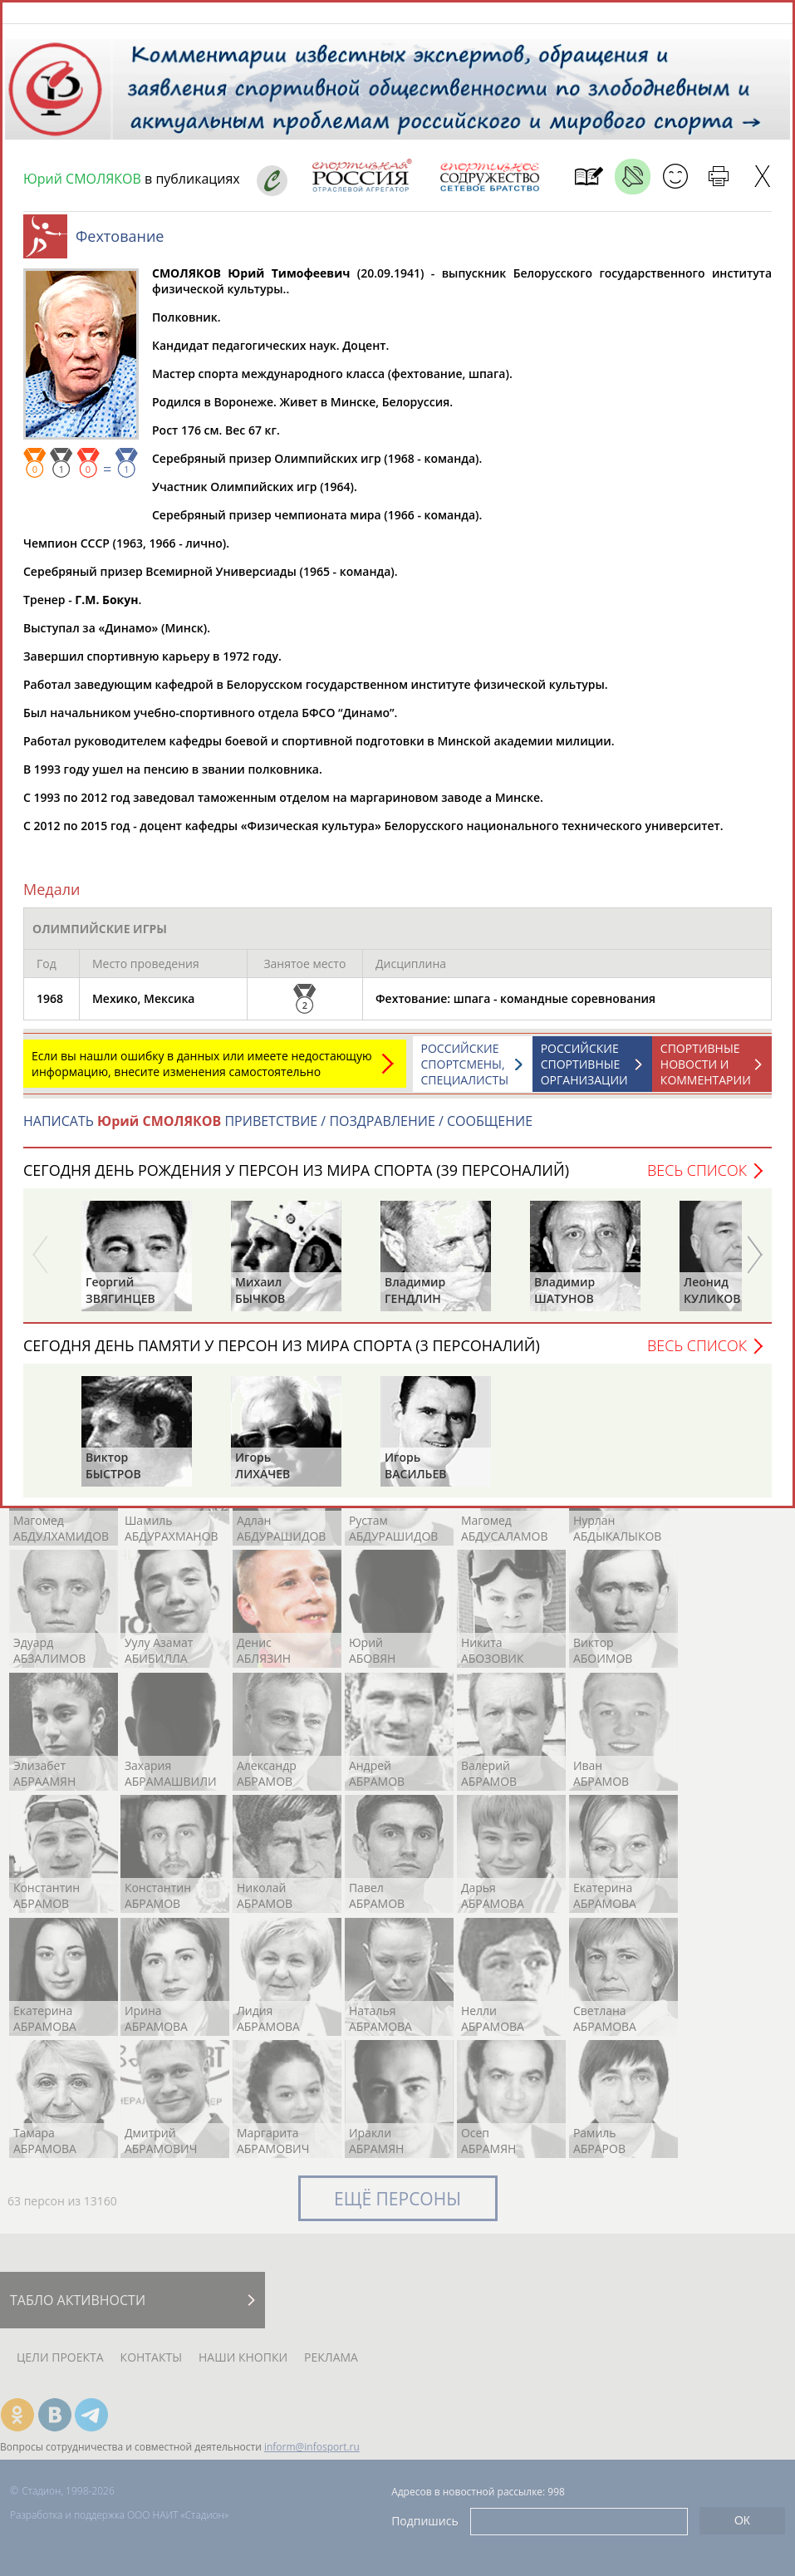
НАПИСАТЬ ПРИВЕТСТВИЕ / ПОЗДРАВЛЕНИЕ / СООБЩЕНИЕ (277, 1129)
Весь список (697, 1178)
